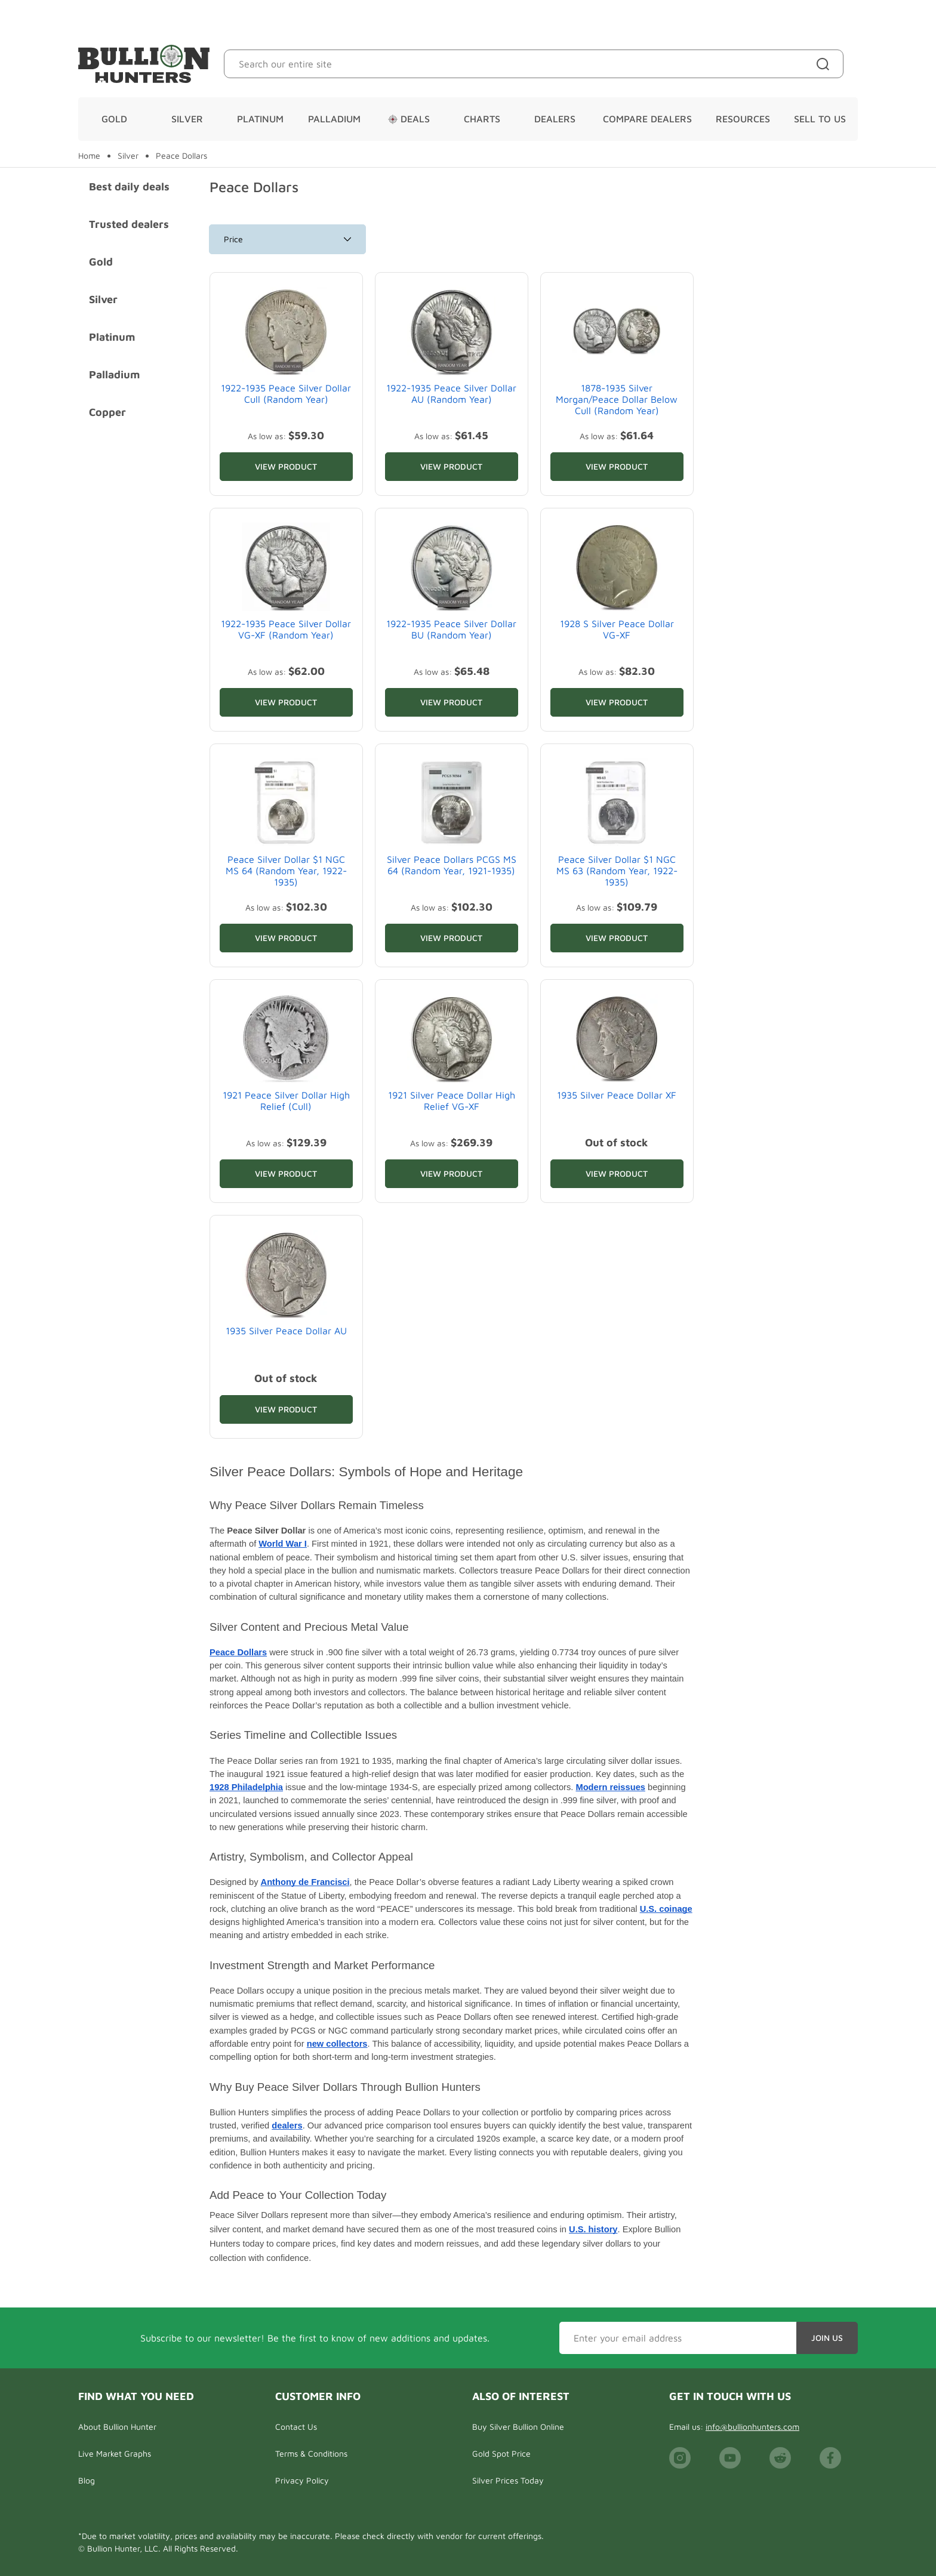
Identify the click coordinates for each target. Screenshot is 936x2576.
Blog (86, 2480)
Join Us (827, 2338)
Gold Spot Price (501, 2453)
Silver (187, 118)
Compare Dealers (647, 118)
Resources (743, 118)
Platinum (260, 118)
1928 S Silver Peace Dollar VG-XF (617, 629)
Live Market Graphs (114, 2453)
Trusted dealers (129, 224)
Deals (409, 118)
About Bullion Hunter (117, 2426)
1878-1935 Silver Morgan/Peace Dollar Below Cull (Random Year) (617, 399)
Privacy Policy (302, 2480)
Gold (114, 118)
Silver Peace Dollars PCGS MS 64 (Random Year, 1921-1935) (451, 865)
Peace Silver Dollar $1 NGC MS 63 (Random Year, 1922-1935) (617, 870)
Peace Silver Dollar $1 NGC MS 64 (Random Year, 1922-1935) (286, 870)
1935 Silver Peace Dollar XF (616, 1095)
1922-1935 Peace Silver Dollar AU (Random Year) (451, 393)
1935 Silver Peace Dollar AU (286, 1330)
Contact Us (296, 2426)
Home (89, 156)
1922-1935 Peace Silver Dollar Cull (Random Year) (286, 393)
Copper (107, 412)
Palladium (334, 118)
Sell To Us (820, 118)
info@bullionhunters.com (752, 2426)
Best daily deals (129, 186)
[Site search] (825, 64)
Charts (482, 118)
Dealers (554, 118)
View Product (286, 466)
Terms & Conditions (311, 2453)
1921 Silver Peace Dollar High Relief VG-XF (451, 1101)
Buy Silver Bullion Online (518, 2426)
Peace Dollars (181, 156)
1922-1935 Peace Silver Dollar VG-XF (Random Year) (286, 629)
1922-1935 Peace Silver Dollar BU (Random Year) (451, 629)
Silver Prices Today (508, 2480)
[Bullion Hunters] (144, 64)
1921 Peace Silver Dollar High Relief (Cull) (286, 1101)
